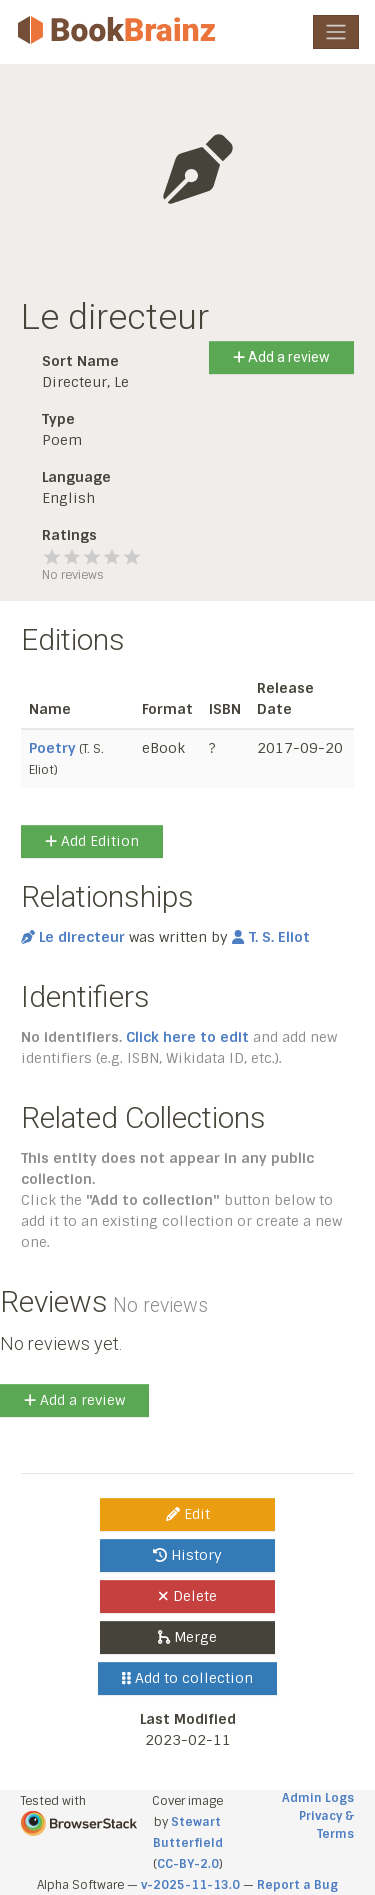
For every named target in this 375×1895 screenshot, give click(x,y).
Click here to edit (187, 1037)
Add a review (281, 357)
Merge (187, 1637)
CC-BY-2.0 (188, 1864)
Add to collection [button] (187, 1678)
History (187, 1555)
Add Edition (92, 841)
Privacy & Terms (326, 1825)
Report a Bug (297, 1885)
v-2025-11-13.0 (190, 1885)
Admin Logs (318, 1798)
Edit (188, 1514)
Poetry (52, 748)
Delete (187, 1596)
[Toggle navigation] (336, 32)
